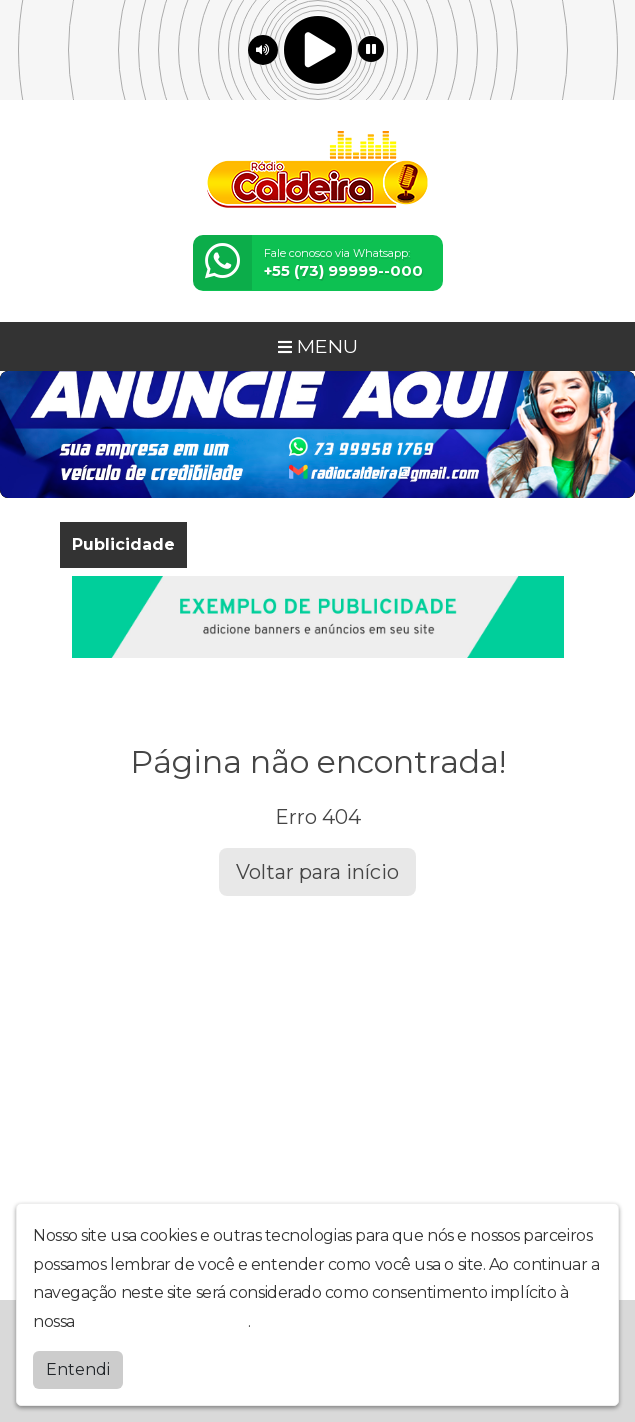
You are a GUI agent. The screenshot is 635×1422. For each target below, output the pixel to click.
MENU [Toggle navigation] (318, 346)
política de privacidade (163, 1320)
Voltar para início (317, 872)
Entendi (78, 1368)
